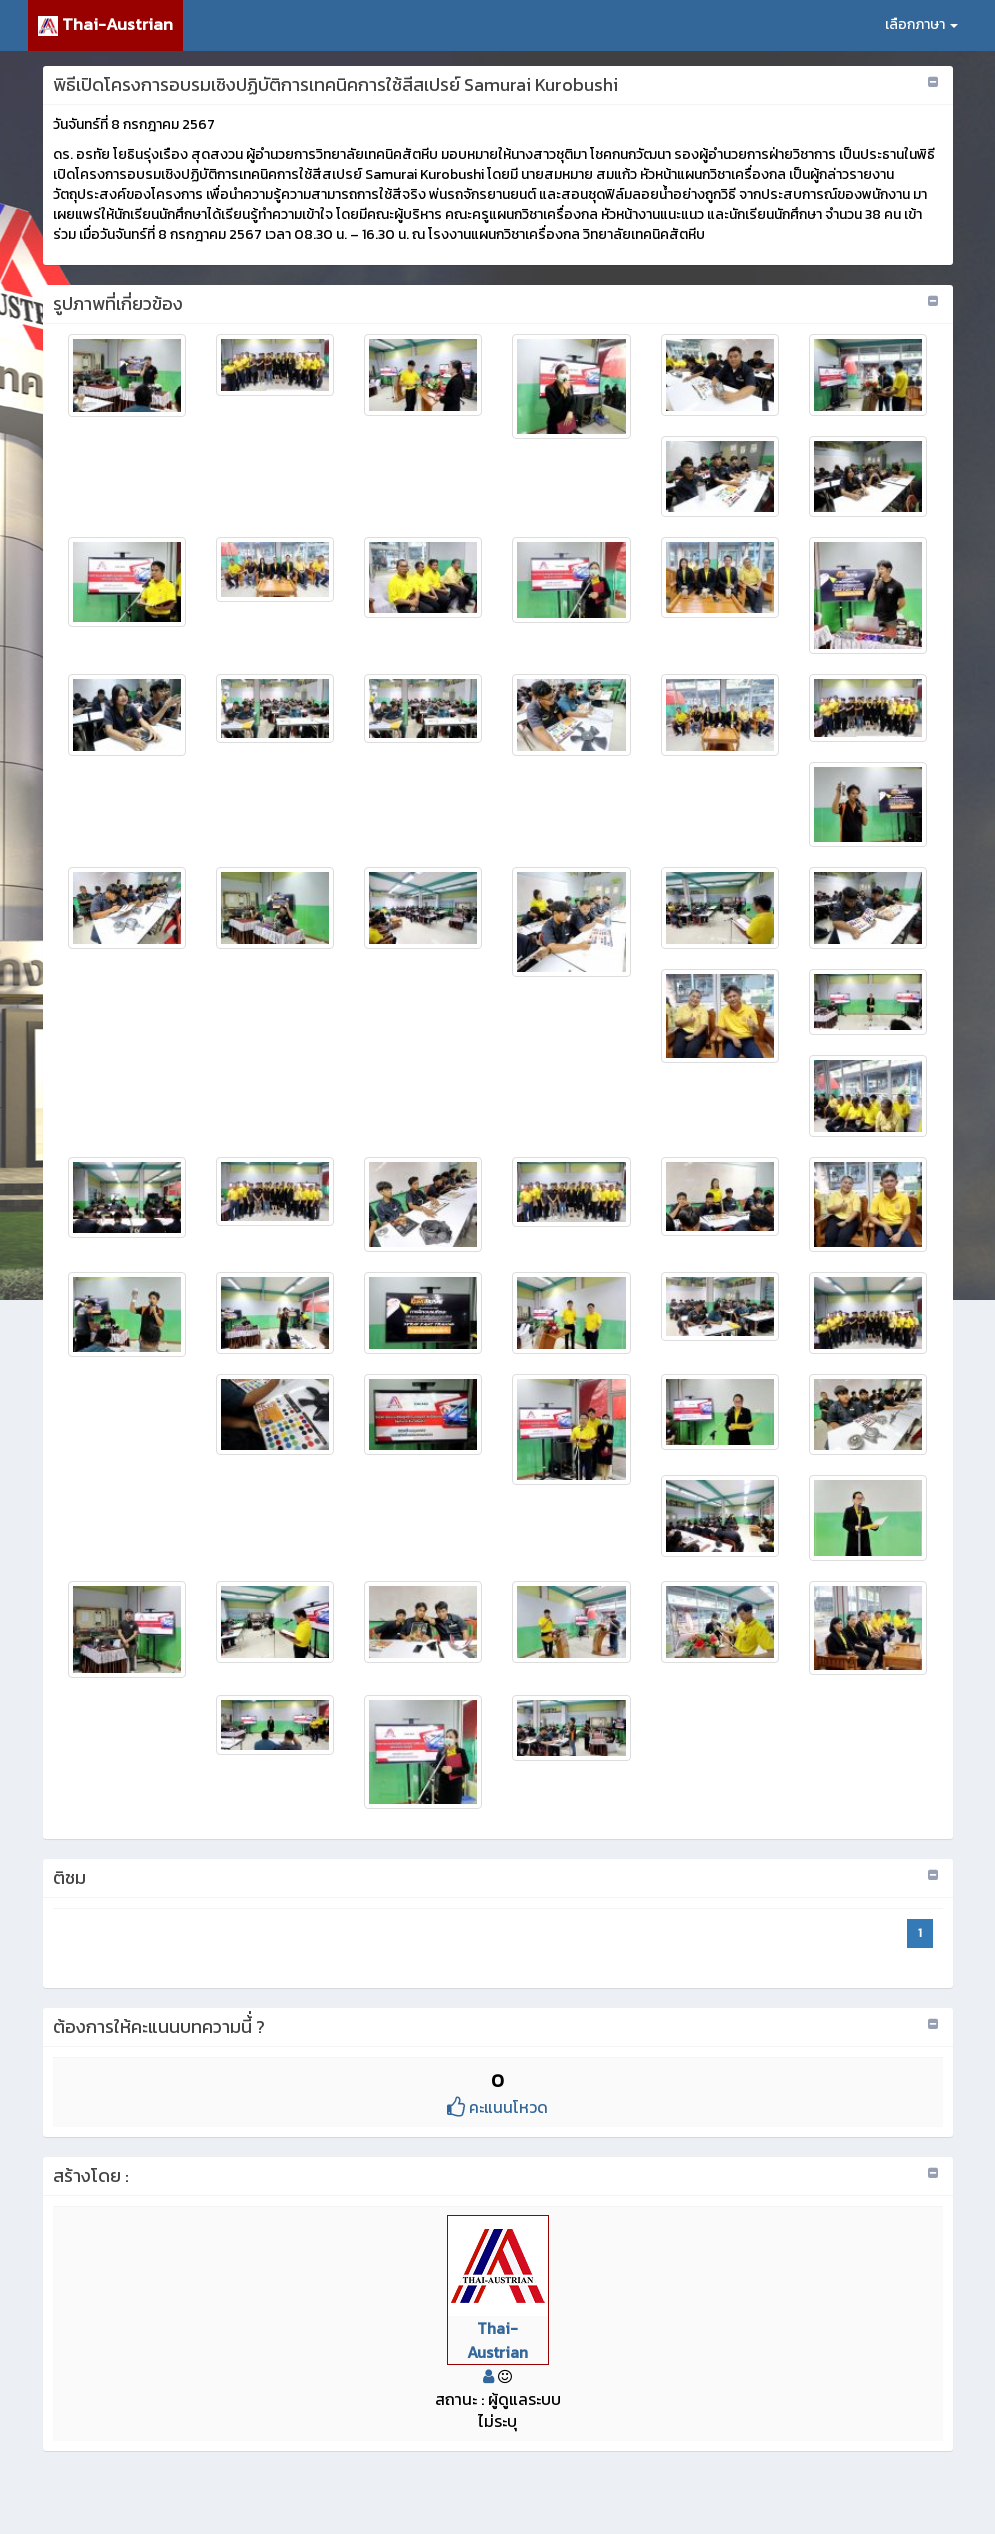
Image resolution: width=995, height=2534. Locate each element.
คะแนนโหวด (497, 2107)
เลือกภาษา (921, 24)
